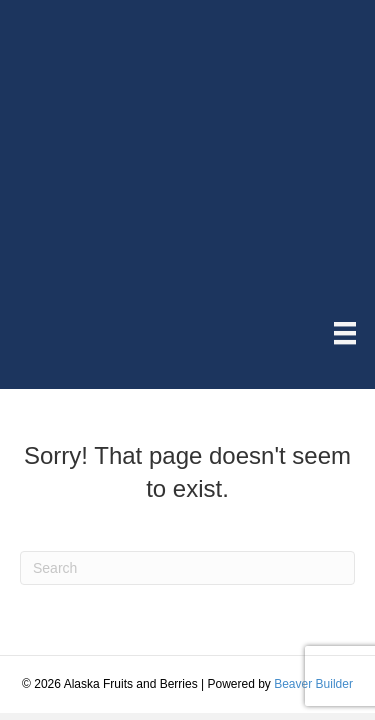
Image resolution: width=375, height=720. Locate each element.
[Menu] (345, 333)
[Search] (187, 568)
